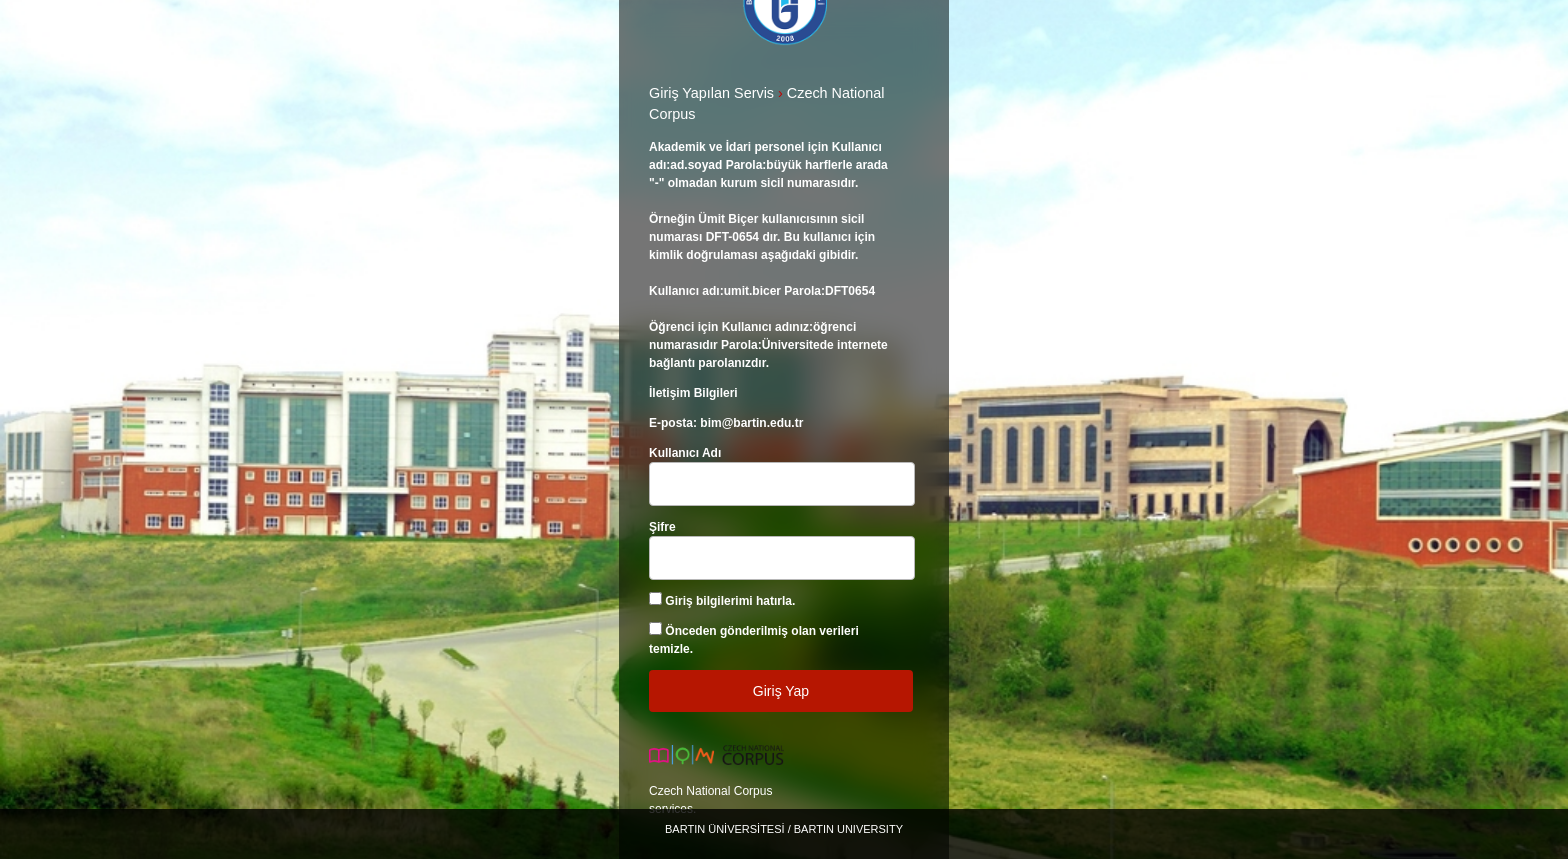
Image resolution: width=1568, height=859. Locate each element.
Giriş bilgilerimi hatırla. (730, 601)
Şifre (662, 527)
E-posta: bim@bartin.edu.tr (726, 423)
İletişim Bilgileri (693, 393)
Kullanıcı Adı (685, 453)
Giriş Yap (781, 691)
